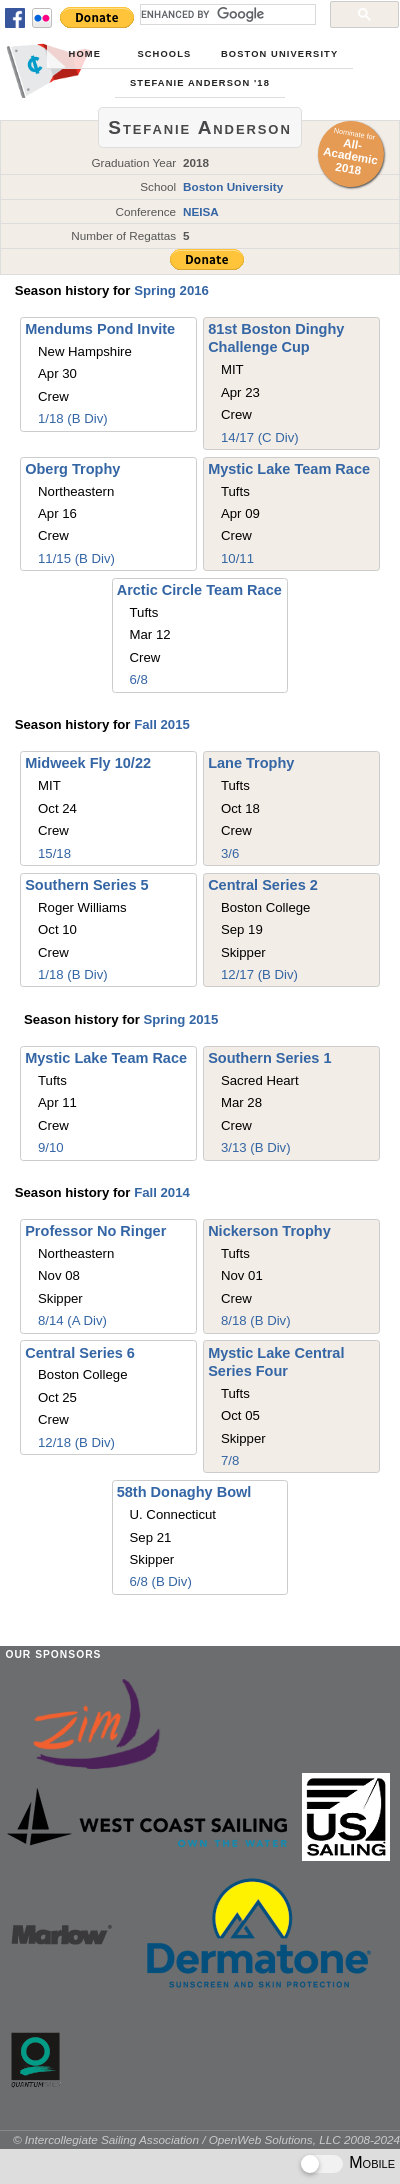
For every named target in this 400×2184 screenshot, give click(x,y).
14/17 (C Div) (260, 437)
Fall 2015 (162, 724)
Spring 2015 (180, 1019)
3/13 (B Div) (256, 1147)
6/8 (139, 679)
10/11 (237, 558)
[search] (226, 14)
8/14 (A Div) (72, 1320)
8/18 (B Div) (256, 1320)
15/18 (54, 853)
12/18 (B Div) (76, 1442)
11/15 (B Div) (76, 558)
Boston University (279, 54)
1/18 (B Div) (73, 418)
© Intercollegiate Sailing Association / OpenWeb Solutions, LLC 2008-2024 (206, 2139)
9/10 (51, 1147)
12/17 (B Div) (259, 974)
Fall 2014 (162, 1192)
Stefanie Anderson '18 (200, 83)
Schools (164, 54)
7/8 (230, 1460)
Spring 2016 (171, 290)
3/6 (230, 853)
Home (85, 54)
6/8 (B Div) (161, 1581)
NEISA (201, 211)
